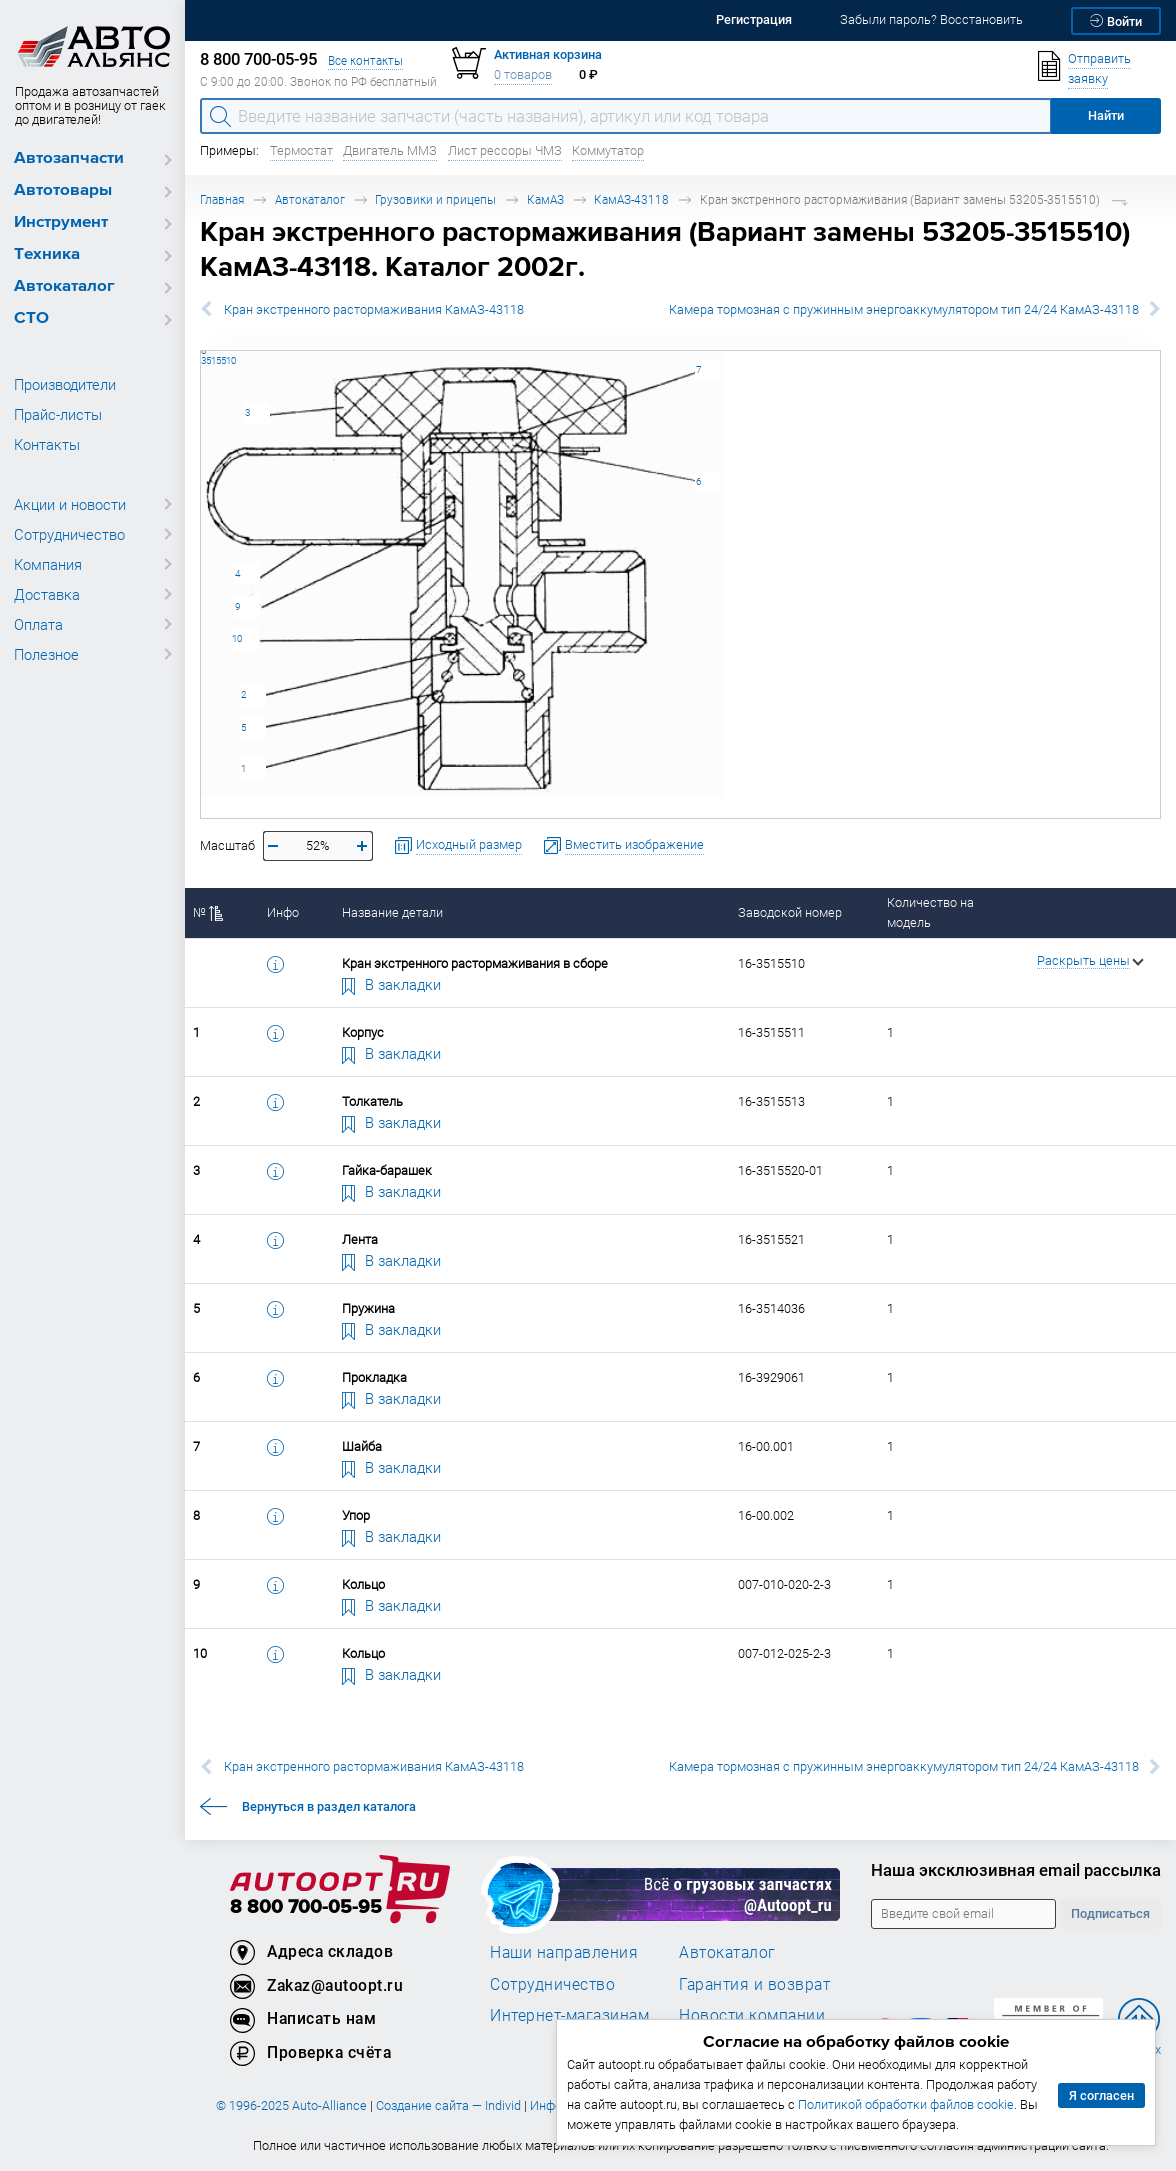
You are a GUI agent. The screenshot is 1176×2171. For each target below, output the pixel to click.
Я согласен (1101, 2095)
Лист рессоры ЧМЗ (505, 150)
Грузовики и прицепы (435, 199)
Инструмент (61, 222)
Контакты (47, 444)
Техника (47, 254)
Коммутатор (608, 150)
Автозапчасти (69, 158)
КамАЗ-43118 (631, 199)
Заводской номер (790, 912)
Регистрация (754, 19)
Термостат (301, 150)
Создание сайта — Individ (448, 2105)
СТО (31, 318)
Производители (65, 384)
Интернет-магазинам (569, 2015)
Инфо (283, 912)
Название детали (392, 912)
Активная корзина (548, 54)
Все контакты (365, 60)
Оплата (38, 624)
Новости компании (752, 2015)
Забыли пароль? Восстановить (931, 19)
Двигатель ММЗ (390, 150)
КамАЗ (545, 199)
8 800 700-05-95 (306, 1907)
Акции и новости (70, 504)
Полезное (46, 654)
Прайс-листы (58, 414)
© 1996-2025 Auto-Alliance (291, 2105)
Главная (222, 199)
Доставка (47, 594)
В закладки (392, 984)
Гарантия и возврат (754, 1984)
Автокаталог (64, 286)
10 (237, 638)
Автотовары (63, 190)
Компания (48, 564)
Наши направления (564, 1952)
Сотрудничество (69, 534)
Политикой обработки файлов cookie (906, 2104)
